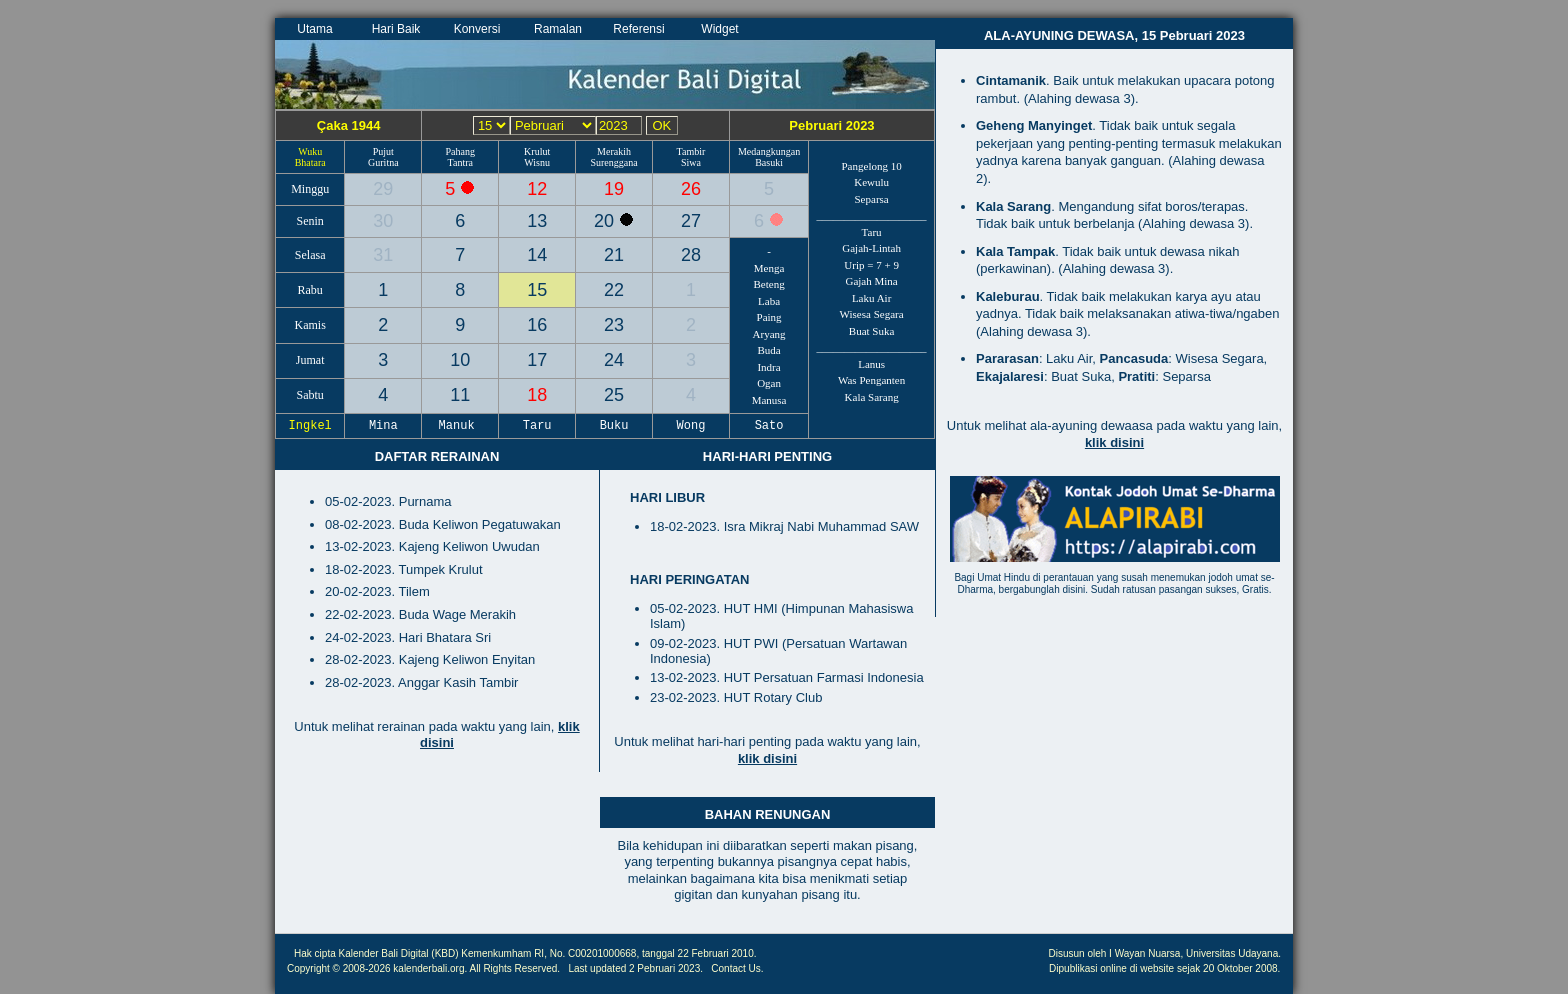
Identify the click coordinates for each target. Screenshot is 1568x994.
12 (537, 189)
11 (460, 395)
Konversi (477, 29)
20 (606, 221)
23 (614, 325)
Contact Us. (737, 968)
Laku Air (871, 298)
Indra (768, 367)
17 (537, 360)
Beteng (768, 284)
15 (537, 290)
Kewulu (871, 182)
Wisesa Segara (872, 314)
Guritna (383, 162)
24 (614, 360)
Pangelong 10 (872, 166)
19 (614, 189)
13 (537, 221)
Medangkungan (769, 151)
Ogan (769, 383)
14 (537, 255)
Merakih (614, 151)
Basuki (769, 162)
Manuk (460, 426)
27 (691, 221)
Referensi (638, 29)
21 (614, 255)
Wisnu (537, 162)
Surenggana (613, 162)
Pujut (383, 151)
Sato (769, 426)
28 (691, 255)
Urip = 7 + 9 (871, 265)
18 (537, 395)
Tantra (460, 162)
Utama (314, 29)
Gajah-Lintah (871, 248)
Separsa (872, 199)
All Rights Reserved (514, 968)
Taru (872, 232)
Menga (769, 268)
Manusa (769, 400)
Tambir (691, 151)
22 (614, 290)
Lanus (871, 364)
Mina (384, 426)
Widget (719, 29)
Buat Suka (872, 331)
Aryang (769, 334)
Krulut (537, 151)
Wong (691, 426)
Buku (614, 426)
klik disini (767, 758)
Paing (769, 317)
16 (537, 325)
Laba (769, 301)
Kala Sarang (872, 397)
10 (460, 360)
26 (691, 189)
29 (383, 189)
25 (614, 395)
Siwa (691, 162)
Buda (768, 350)
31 (383, 255)
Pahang (460, 151)
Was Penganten (871, 380)
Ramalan (558, 29)
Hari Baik (396, 29)
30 (383, 221)
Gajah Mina (871, 281)
